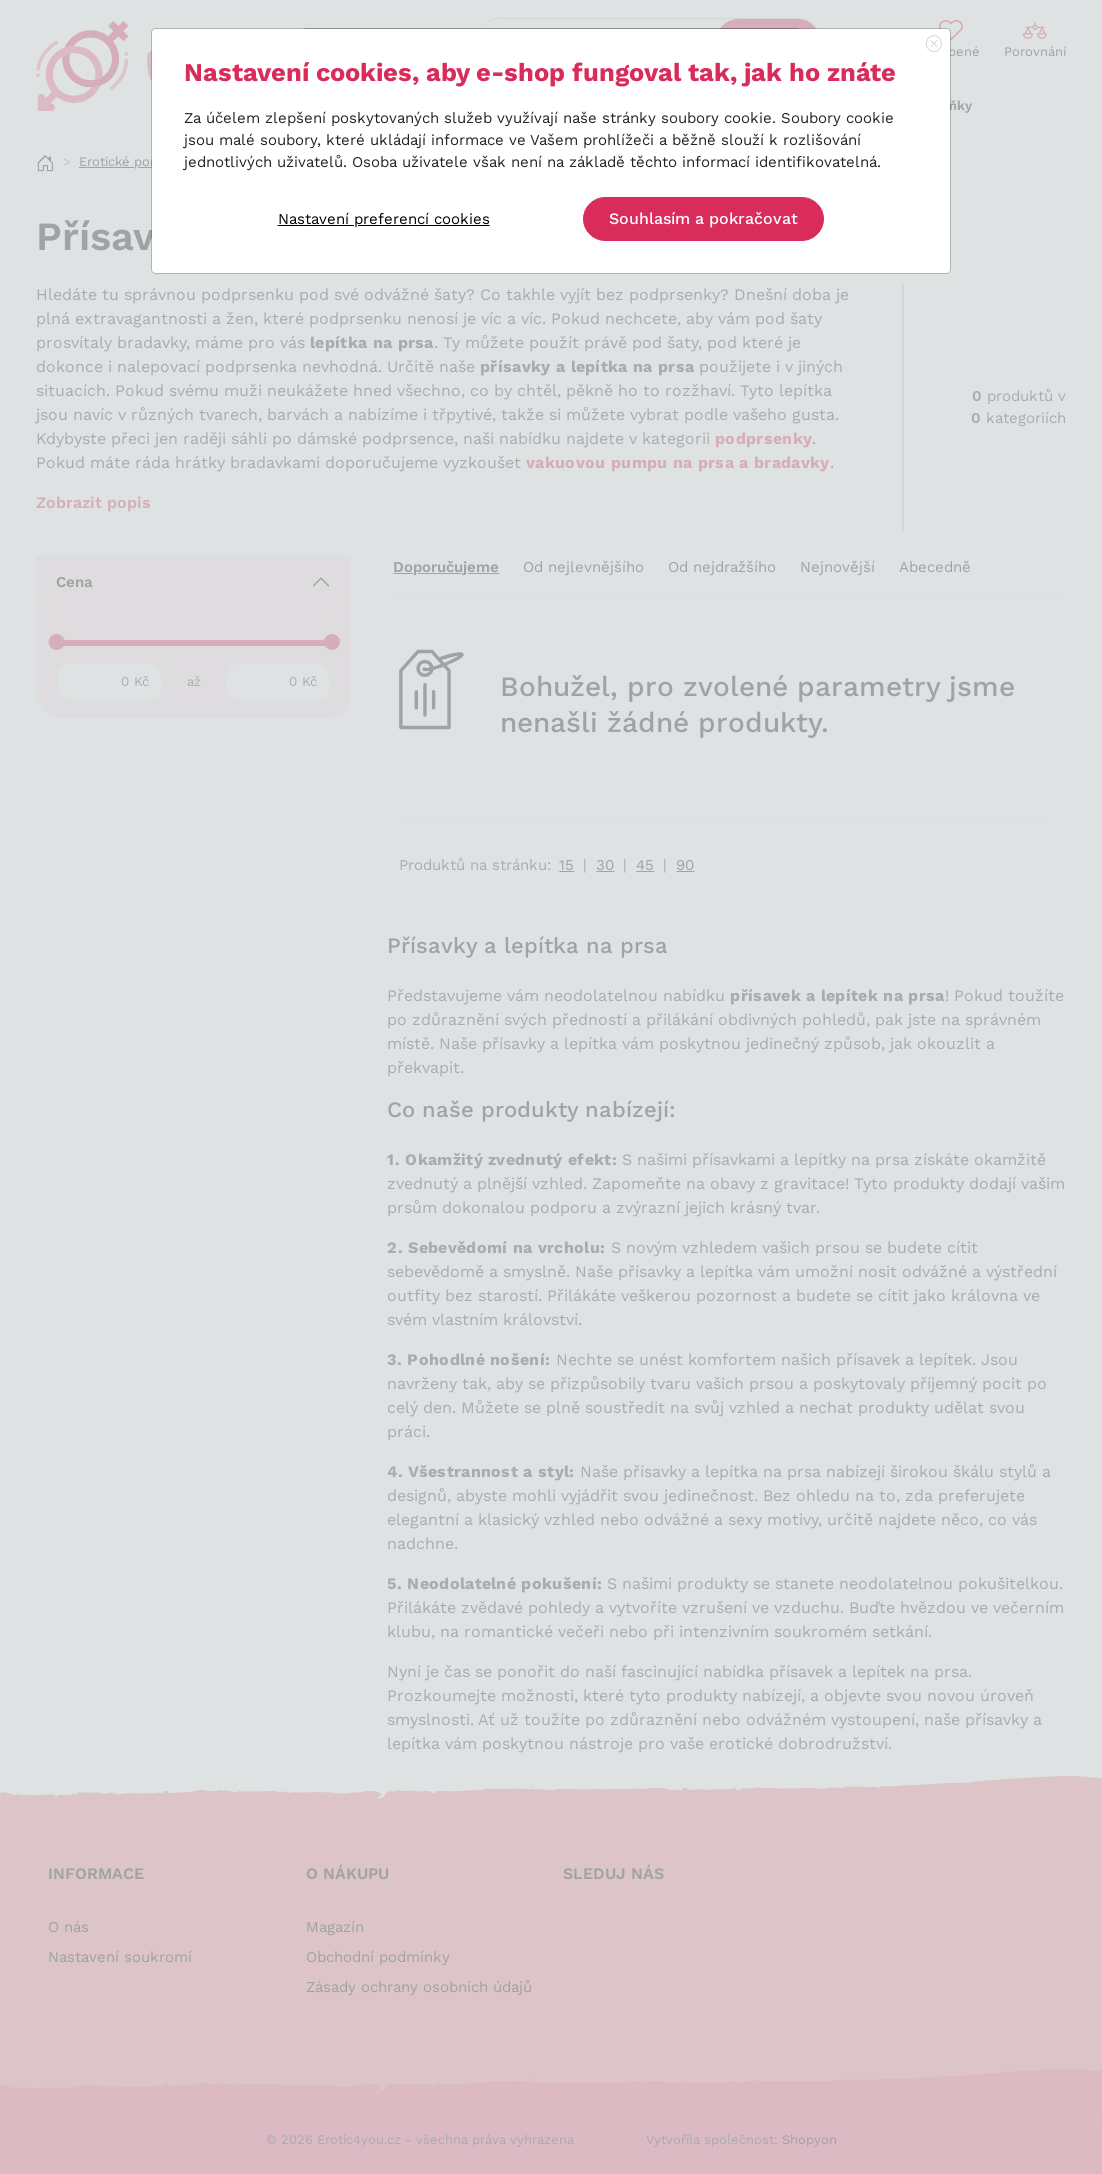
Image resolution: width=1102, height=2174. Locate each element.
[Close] (934, 45)
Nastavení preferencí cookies (384, 219)
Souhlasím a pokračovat (703, 218)
